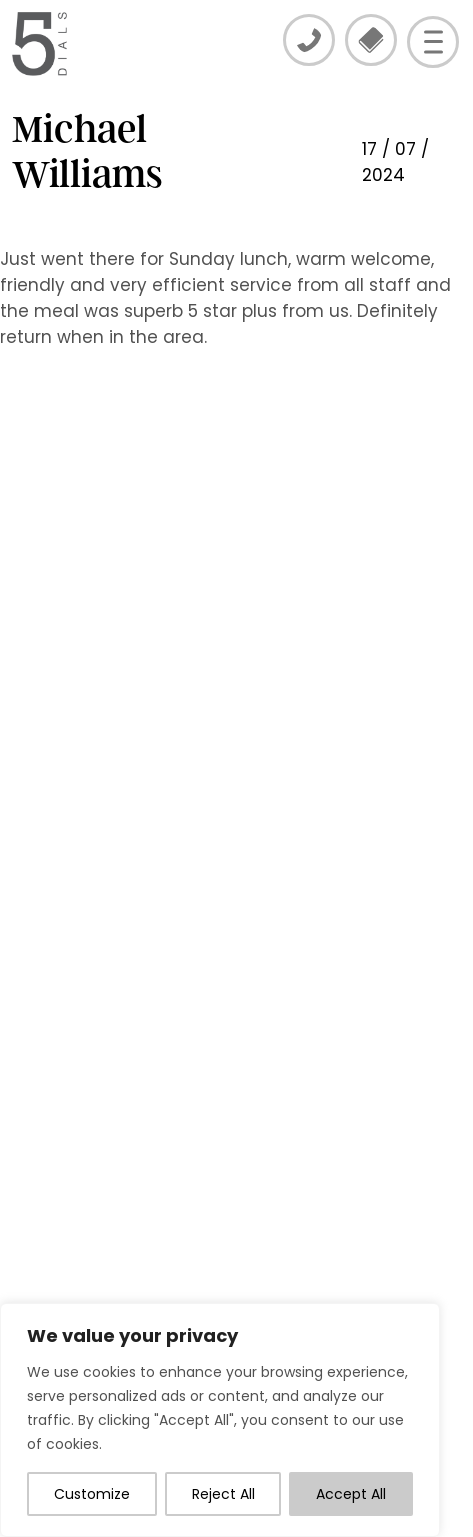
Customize (92, 1494)
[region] (220, 1420)
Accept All (351, 1494)
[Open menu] (433, 42)
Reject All (223, 1494)
